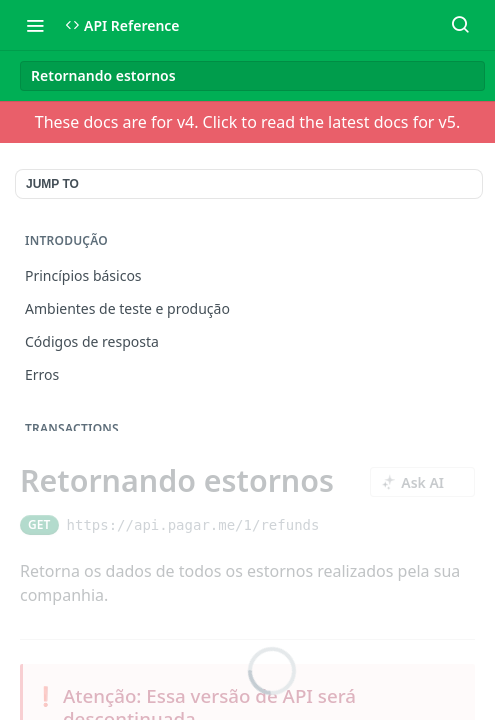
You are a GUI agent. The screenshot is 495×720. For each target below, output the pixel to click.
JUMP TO (52, 184)
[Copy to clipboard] (336, 525)
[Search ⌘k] (460, 25)
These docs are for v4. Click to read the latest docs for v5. (247, 122)
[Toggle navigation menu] (35, 25)
